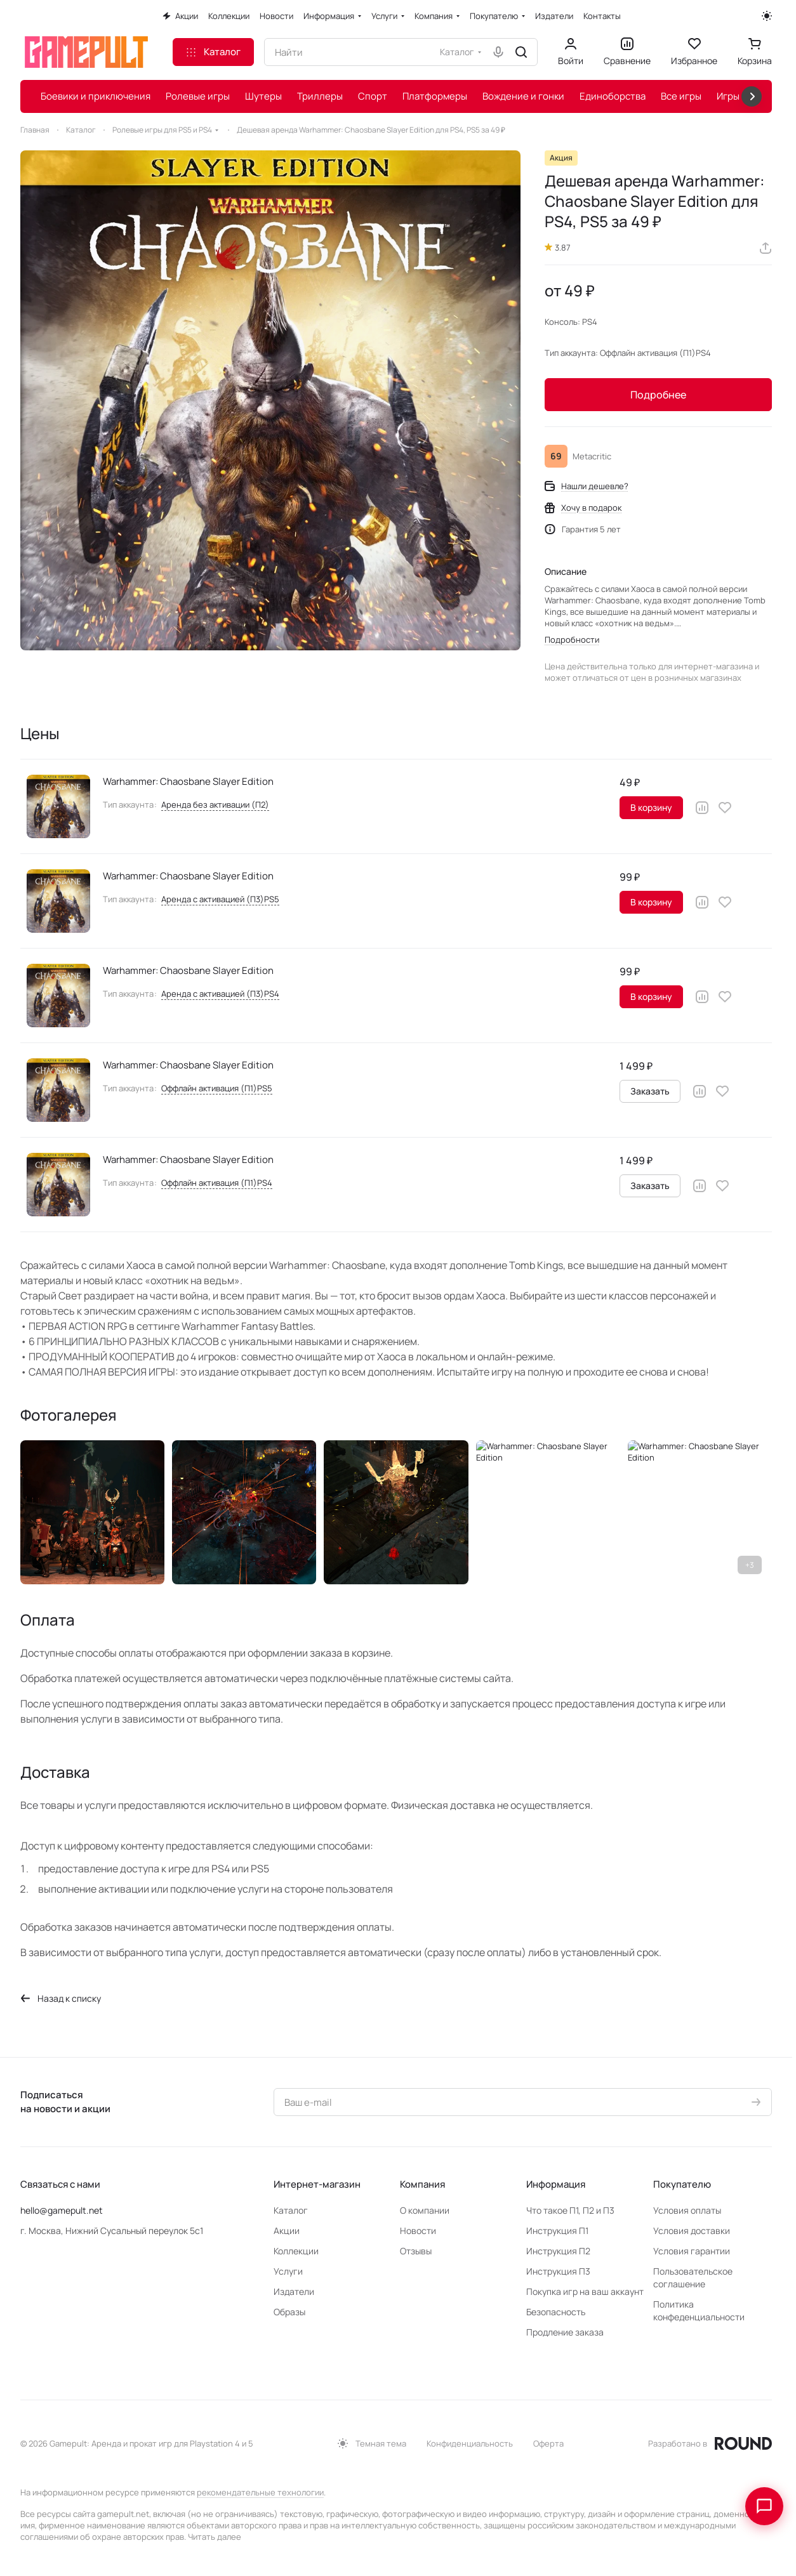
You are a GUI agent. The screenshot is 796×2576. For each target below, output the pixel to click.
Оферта (548, 2443)
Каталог (291, 2210)
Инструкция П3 (558, 2271)
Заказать (650, 1091)
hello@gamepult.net (61, 2210)
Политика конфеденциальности (699, 2310)
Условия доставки (691, 2230)
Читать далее (214, 2536)
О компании (424, 2210)
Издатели (294, 2291)
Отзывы (416, 2251)
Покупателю (682, 2184)
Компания (422, 2184)
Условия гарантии (691, 2251)
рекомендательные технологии (260, 2492)
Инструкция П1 (557, 2230)
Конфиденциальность (470, 2443)
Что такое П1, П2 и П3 (570, 2210)
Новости (418, 2230)
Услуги (288, 2271)
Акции (287, 2230)
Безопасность (555, 2312)
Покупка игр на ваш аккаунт (585, 2291)
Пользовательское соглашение (693, 2277)
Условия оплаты (687, 2210)
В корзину (651, 807)
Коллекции (296, 2251)
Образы (289, 2312)
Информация (555, 2184)
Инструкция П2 (558, 2251)
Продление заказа (565, 2332)
